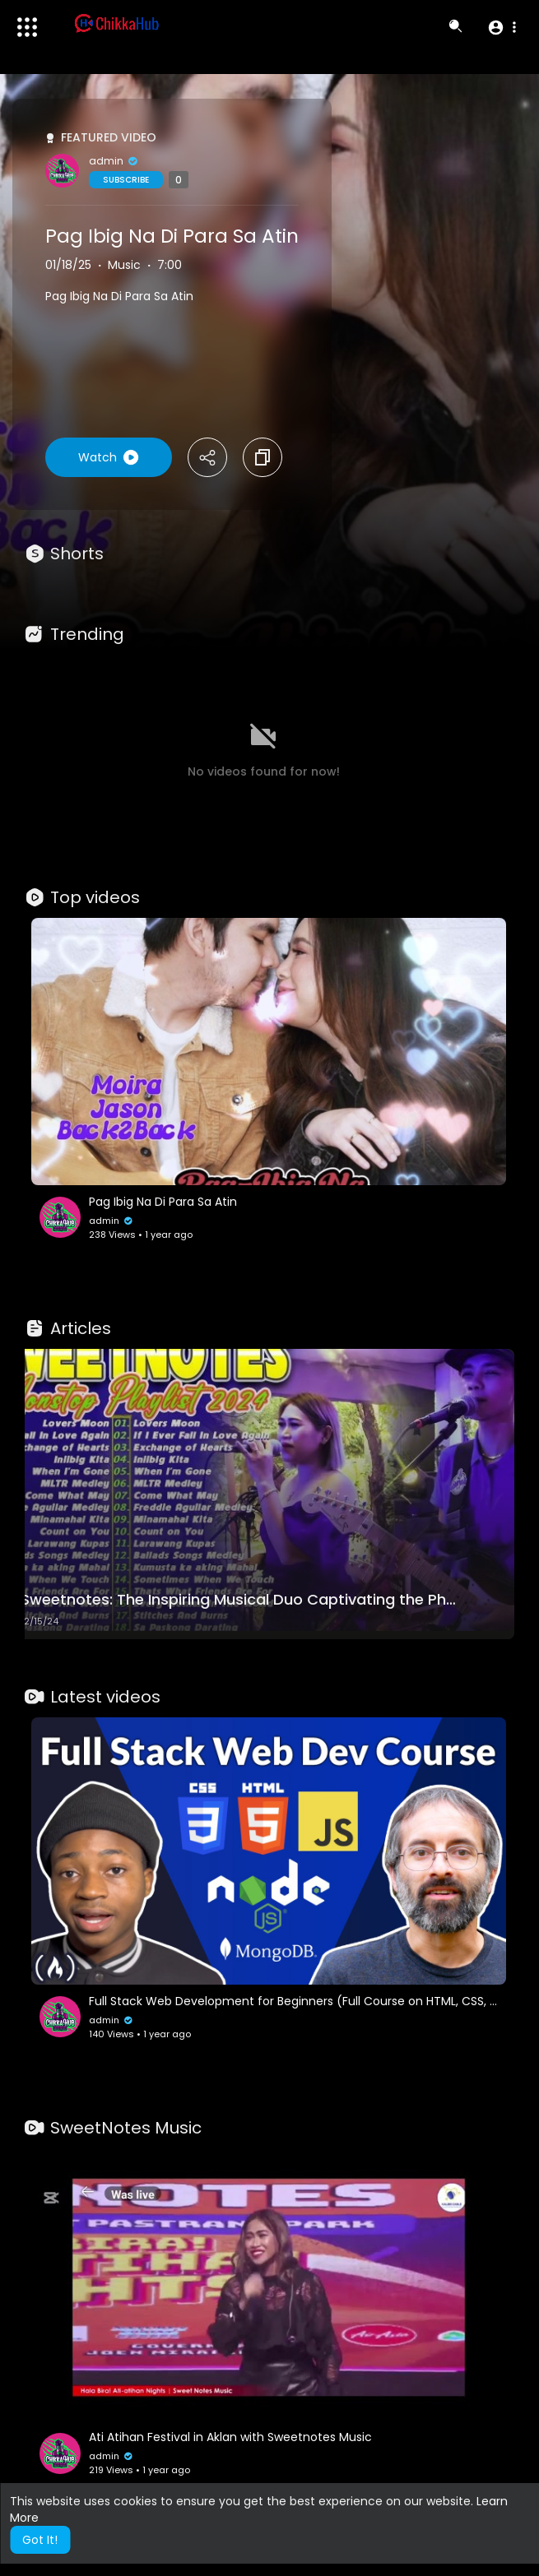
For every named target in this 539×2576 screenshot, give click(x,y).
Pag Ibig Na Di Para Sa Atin (172, 236)
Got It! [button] (40, 2540)
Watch (108, 457)
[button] (501, 27)
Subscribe (126, 180)
